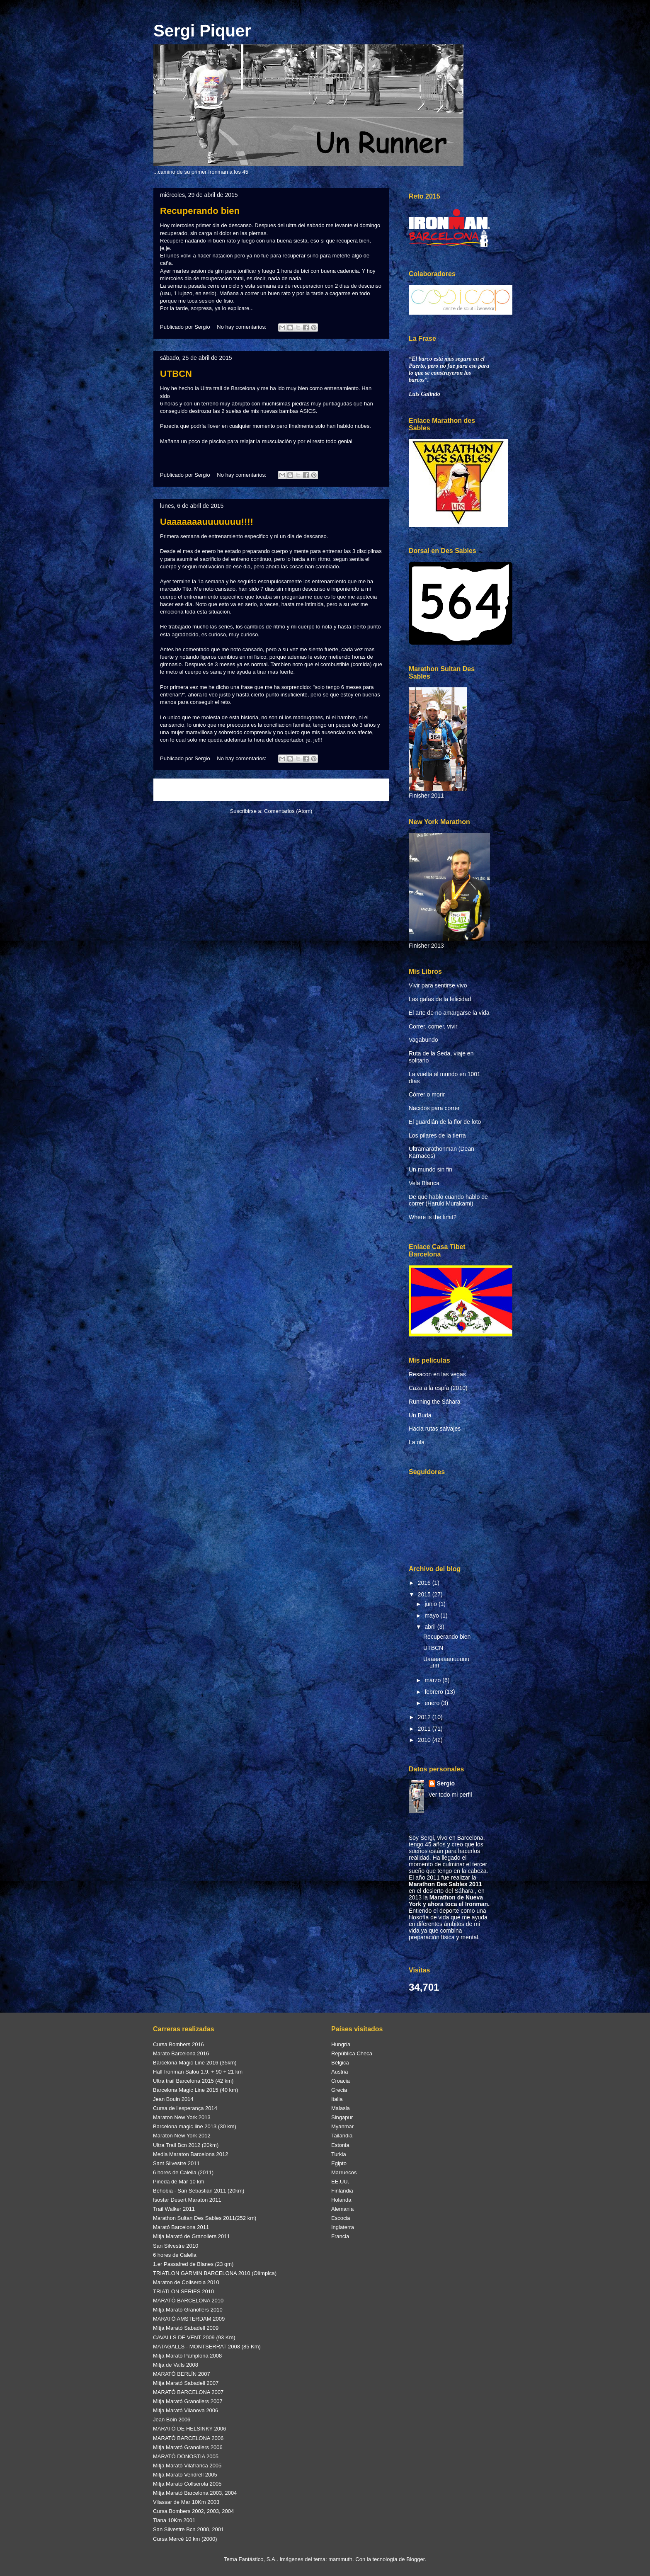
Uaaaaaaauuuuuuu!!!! (206, 522)
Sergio (446, 1783)
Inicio (279, 789)
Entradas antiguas (356, 789)
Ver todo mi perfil (450, 1794)
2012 (425, 1717)
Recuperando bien (200, 211)
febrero (434, 1691)
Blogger (415, 2559)
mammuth (340, 2559)
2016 (425, 1582)
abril (430, 1626)
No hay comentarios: (242, 327)
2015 (425, 1594)
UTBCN (176, 374)
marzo (433, 1680)
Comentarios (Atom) (288, 811)
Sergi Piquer (202, 31)
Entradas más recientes (194, 789)
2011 (425, 1728)
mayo (432, 1615)
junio (431, 1604)
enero (432, 1703)
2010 (425, 1740)
